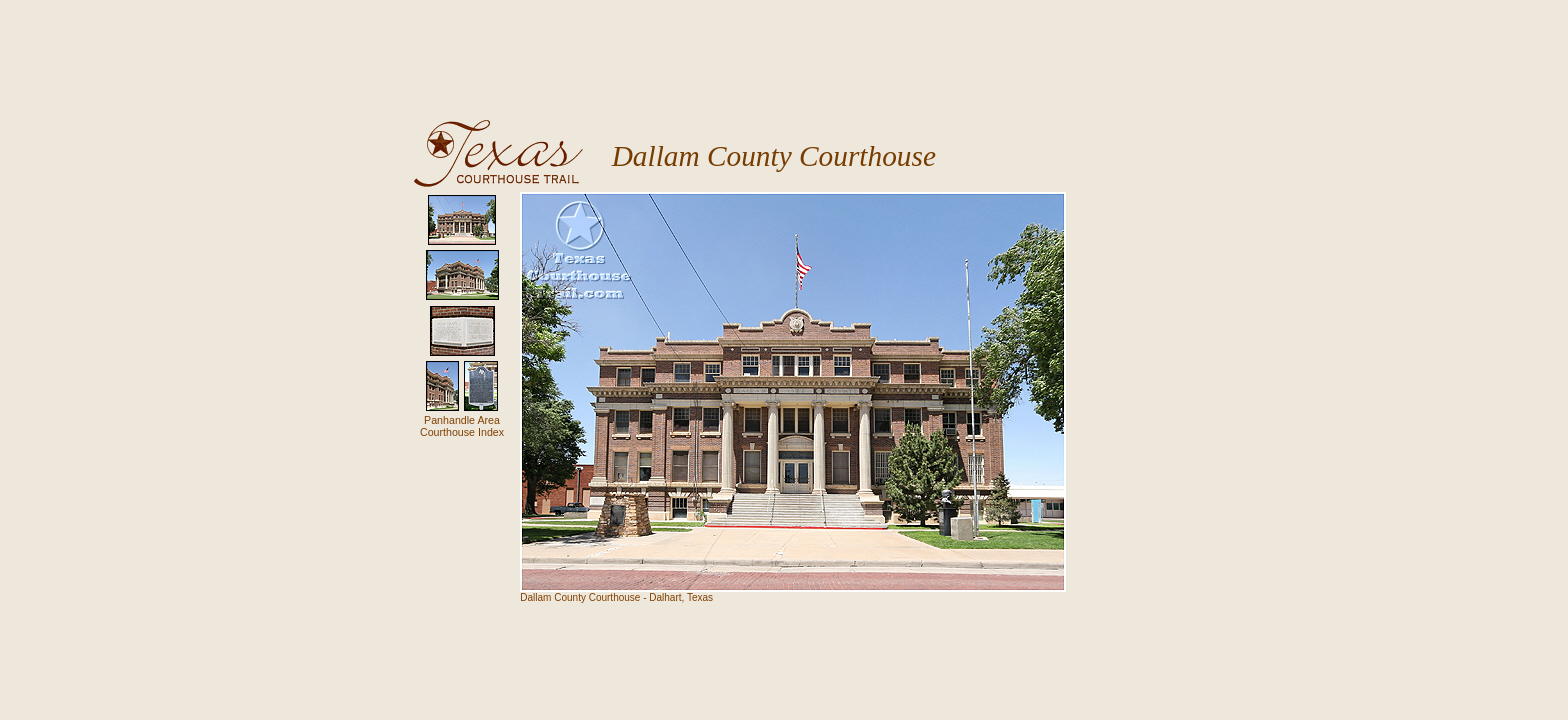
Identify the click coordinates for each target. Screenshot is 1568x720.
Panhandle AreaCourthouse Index (462, 426)
